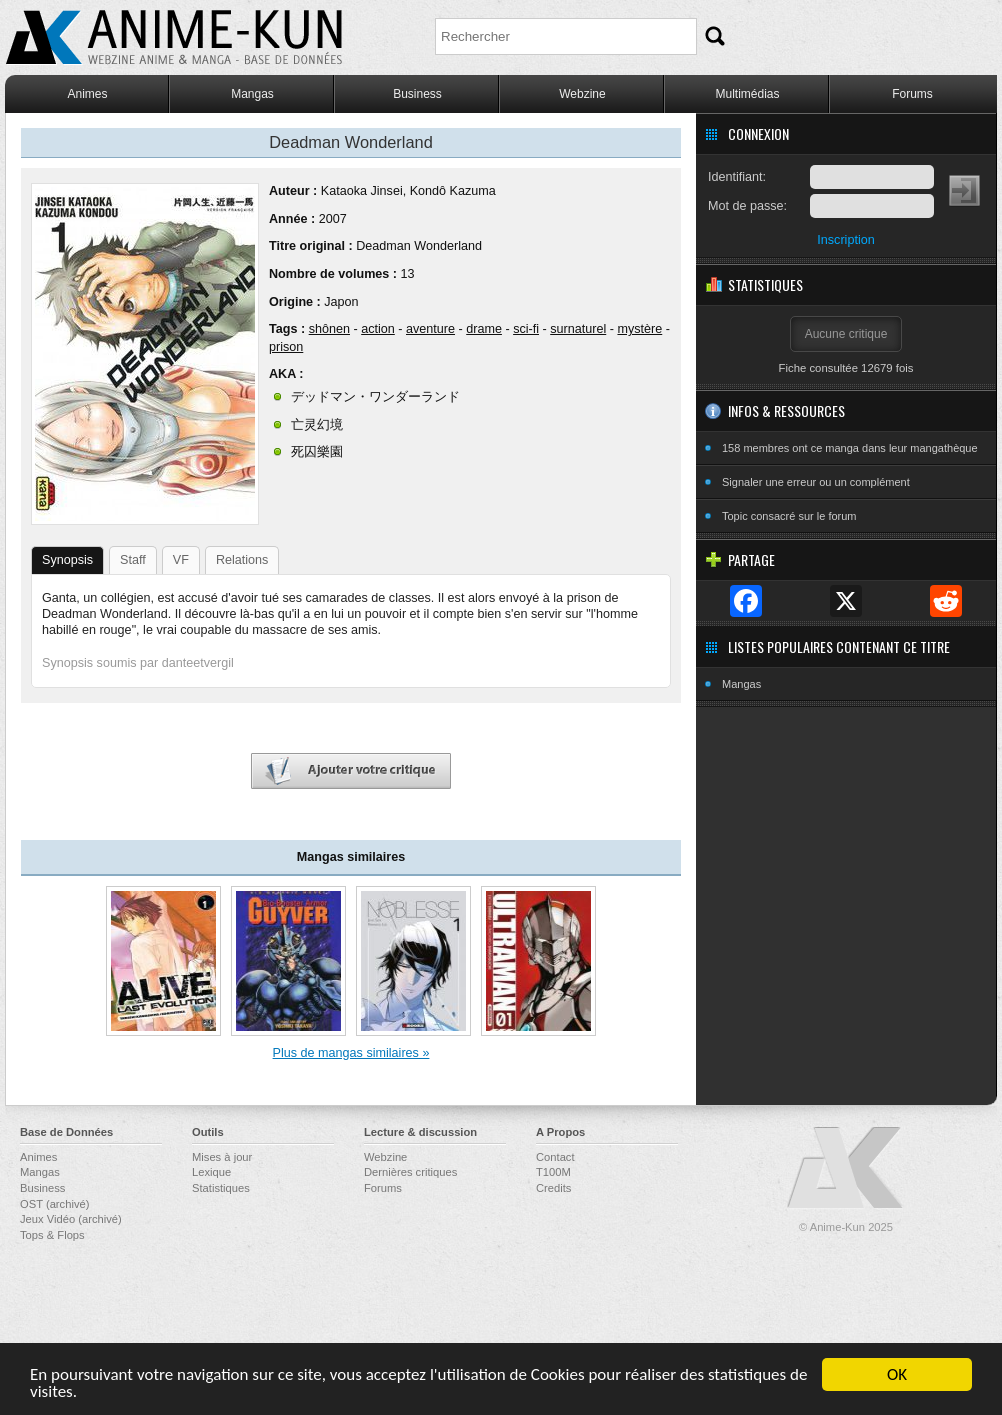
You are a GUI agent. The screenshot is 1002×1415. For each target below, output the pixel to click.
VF (181, 560)
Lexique (211, 1172)
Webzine (582, 94)
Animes (87, 94)
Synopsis (67, 560)
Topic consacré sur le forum (789, 516)
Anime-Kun (846, 1168)
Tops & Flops (52, 1235)
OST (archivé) (54, 1204)
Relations (242, 560)
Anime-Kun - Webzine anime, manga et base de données (174, 37)
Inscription (845, 240)
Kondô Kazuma (453, 191)
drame (484, 329)
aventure (430, 329)
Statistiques (221, 1188)
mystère (639, 329)
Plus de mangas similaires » (351, 1053)
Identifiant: (737, 177)
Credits (553, 1188)
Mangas (252, 94)
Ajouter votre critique (351, 771)
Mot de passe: (747, 206)
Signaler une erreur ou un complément (816, 482)
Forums (912, 94)
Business (417, 94)
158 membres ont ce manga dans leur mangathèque (850, 448)
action (378, 329)
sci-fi (526, 329)
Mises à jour (222, 1157)
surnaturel (578, 329)
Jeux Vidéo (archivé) (71, 1219)
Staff (133, 560)
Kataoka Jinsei (362, 191)
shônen (329, 329)
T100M (553, 1172)
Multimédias (747, 94)
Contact (555, 1157)
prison (286, 347)
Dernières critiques (410, 1172)
